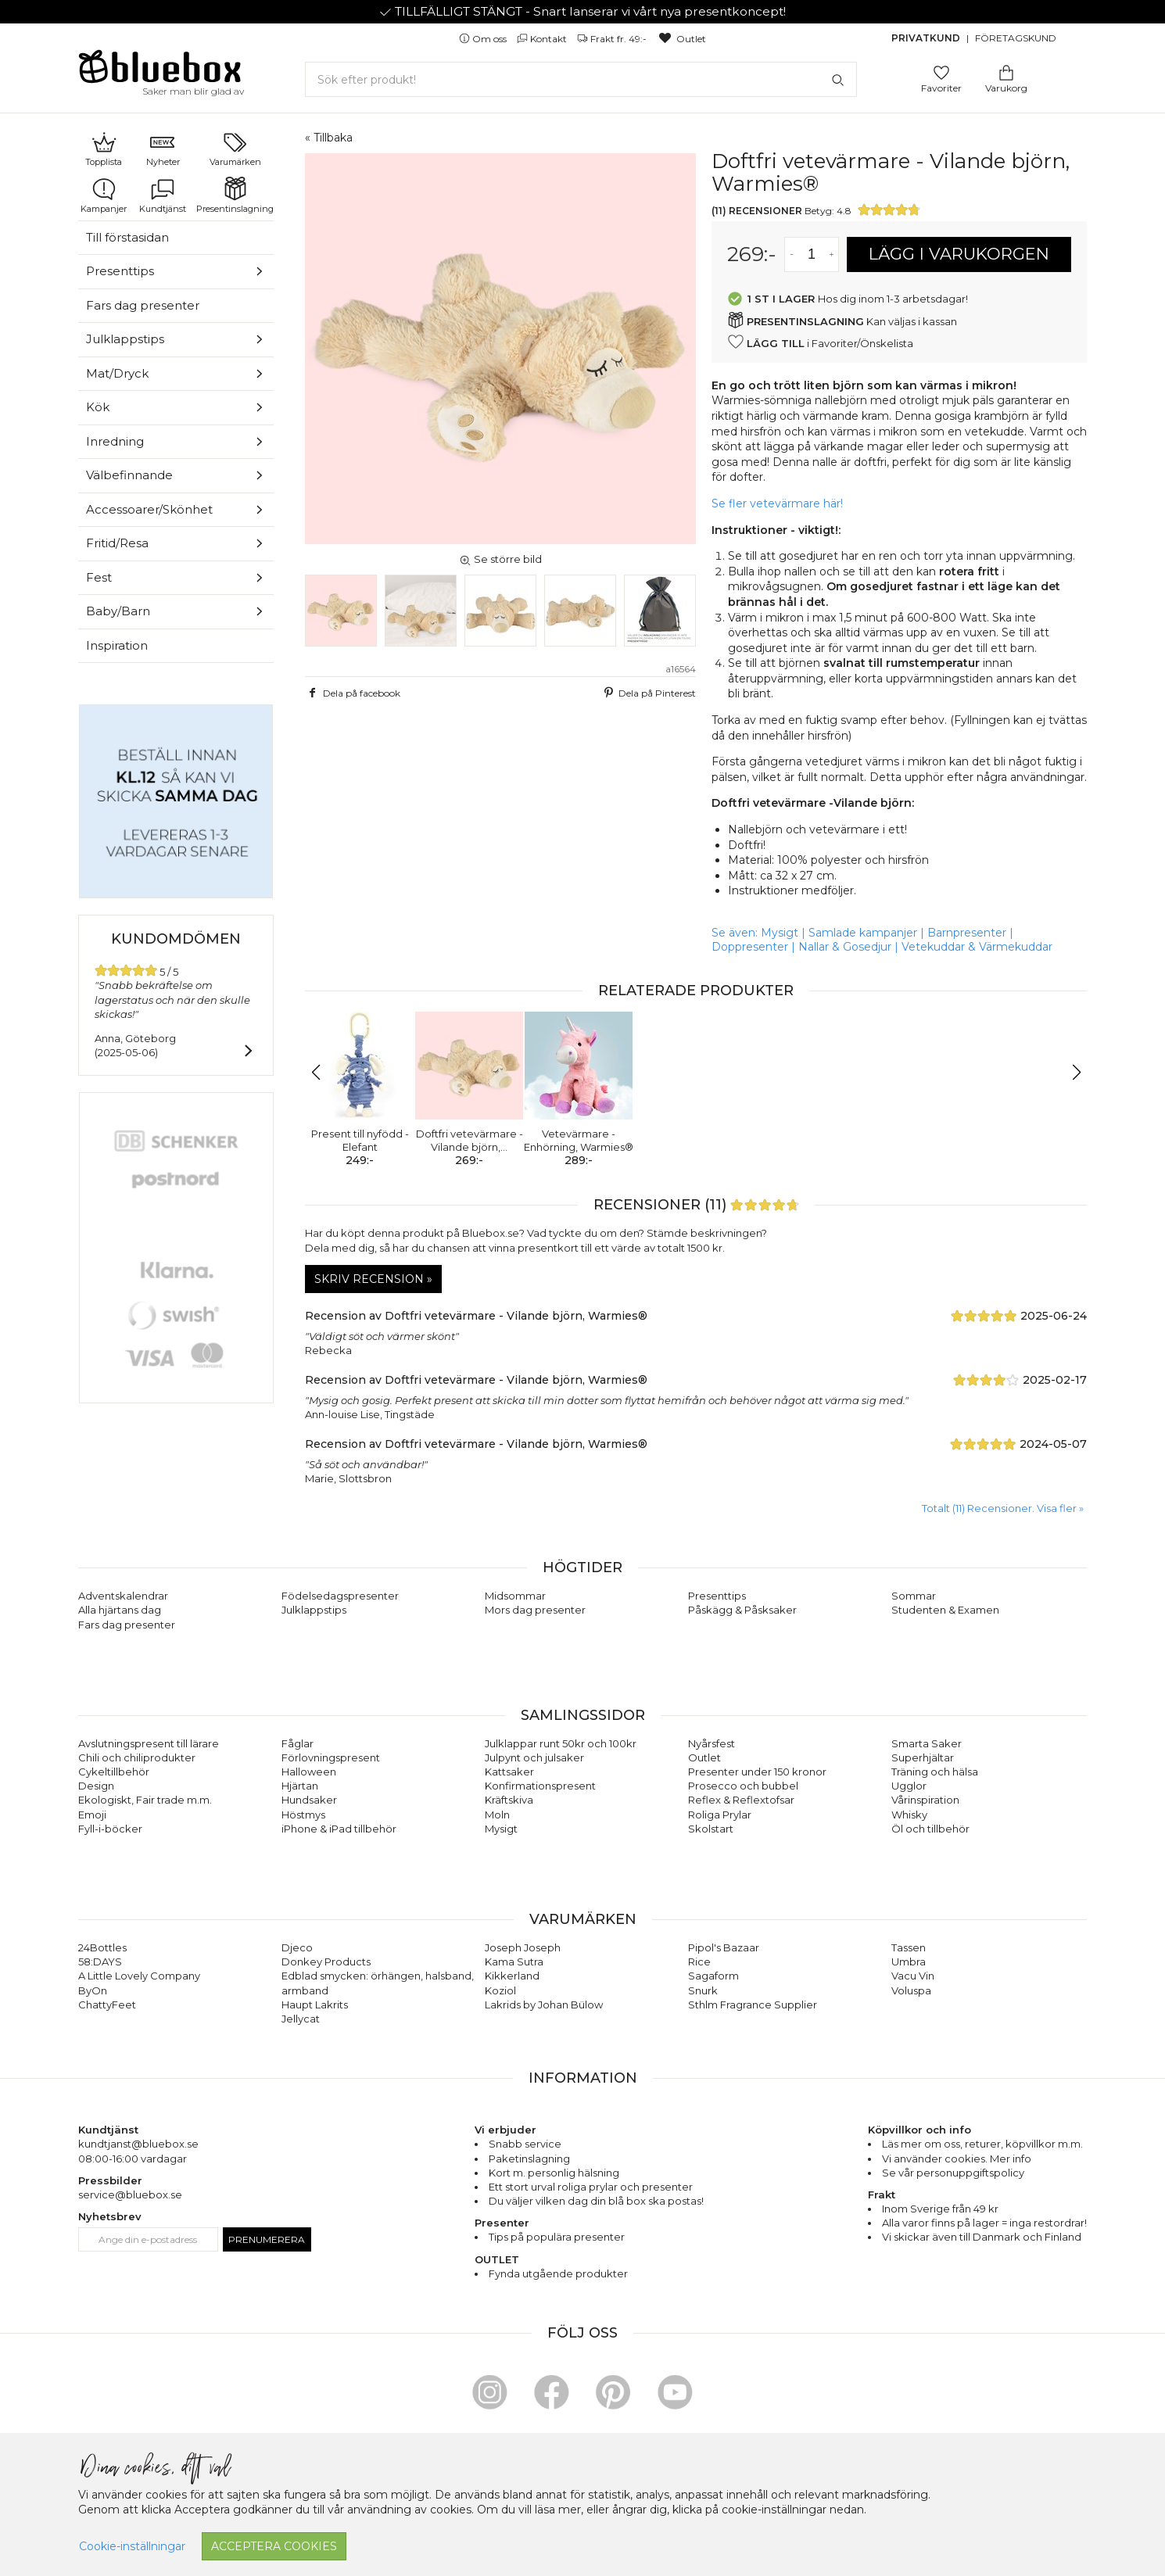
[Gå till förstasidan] (160, 72)
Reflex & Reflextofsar (741, 1799)
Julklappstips (125, 338)
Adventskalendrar (123, 1595)
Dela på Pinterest (648, 693)
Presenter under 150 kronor (757, 1771)
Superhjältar (922, 1757)
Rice (699, 1961)
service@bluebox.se (130, 2194)
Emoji (92, 1814)
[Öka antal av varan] (831, 254)
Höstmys (303, 1814)
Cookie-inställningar (132, 2546)
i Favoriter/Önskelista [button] (820, 342)
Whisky (909, 1814)
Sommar (913, 1595)
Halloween (308, 1771)
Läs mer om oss (921, 2143)
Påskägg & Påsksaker (742, 1609)
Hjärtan (299, 1785)
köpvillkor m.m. (1044, 2143)
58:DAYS (100, 1961)
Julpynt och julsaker (534, 1757)
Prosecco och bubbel (743, 1785)
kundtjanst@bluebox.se (138, 2143)
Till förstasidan (127, 237)
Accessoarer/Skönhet (149, 509)
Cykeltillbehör (113, 1771)
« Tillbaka (329, 138)
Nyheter (163, 148)
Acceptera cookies (274, 2546)
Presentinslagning (235, 195)
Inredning (115, 441)
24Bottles (102, 1947)
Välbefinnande (129, 475)
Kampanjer (104, 195)
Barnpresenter (966, 933)
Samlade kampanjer (862, 933)
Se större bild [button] (500, 559)
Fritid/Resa (117, 543)
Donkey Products (326, 1961)
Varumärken (235, 148)
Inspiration (117, 645)
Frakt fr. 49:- (613, 39)
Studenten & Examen (945, 1609)
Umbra (908, 1961)
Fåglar (297, 1743)
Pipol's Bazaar (723, 1947)
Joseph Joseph (523, 1947)
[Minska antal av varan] (791, 254)
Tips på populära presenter (557, 2236)
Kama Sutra (514, 1961)
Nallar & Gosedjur (844, 947)
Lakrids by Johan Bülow (544, 2004)
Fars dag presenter (142, 305)
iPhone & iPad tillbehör (338, 1828)
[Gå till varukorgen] (1006, 71)
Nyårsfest (711, 1743)
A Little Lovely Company (139, 1975)
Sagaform (713, 1975)
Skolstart (710, 1828)
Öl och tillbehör (930, 1828)
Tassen (908, 1947)
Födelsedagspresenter (340, 1595)
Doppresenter (750, 947)
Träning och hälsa (934, 1771)
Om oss (484, 39)
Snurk (703, 1990)
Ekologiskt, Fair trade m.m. (145, 1799)
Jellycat (300, 2018)
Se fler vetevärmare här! (777, 503)
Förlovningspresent (330, 1757)
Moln (497, 1814)
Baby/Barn (118, 611)
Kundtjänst (162, 195)
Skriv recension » (373, 1279)
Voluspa (911, 1990)
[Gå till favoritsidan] (941, 71)
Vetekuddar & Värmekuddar (977, 947)
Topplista (103, 148)
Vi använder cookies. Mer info (956, 2158)
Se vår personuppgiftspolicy (953, 2172)
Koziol (500, 1990)
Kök (97, 406)
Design (96, 1785)
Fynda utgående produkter (558, 2273)
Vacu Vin (912, 1975)
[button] (323, 1072)
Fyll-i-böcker (110, 1828)
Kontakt (543, 39)
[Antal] (811, 254)
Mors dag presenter (535, 1609)
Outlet (681, 39)
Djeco (297, 1947)
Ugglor (909, 1785)
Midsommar (515, 1595)
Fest (99, 577)
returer (983, 2143)
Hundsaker (309, 1799)
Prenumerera (266, 2239)
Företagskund (1015, 38)
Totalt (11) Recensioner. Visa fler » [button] (1003, 1508)
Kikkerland (512, 1975)
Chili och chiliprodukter (136, 1757)
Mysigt (779, 933)
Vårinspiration (925, 1799)
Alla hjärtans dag (119, 1609)
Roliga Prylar (719, 1814)
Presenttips (120, 270)
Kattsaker (509, 1771)
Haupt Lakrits (314, 2004)
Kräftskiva (509, 1799)
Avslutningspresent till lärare (148, 1743)
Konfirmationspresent (540, 1785)
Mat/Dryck (117, 373)
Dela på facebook (352, 693)
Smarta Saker (926, 1743)
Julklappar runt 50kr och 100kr (560, 1743)
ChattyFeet (107, 2004)
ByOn (92, 1990)
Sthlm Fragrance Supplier (752, 2004)
